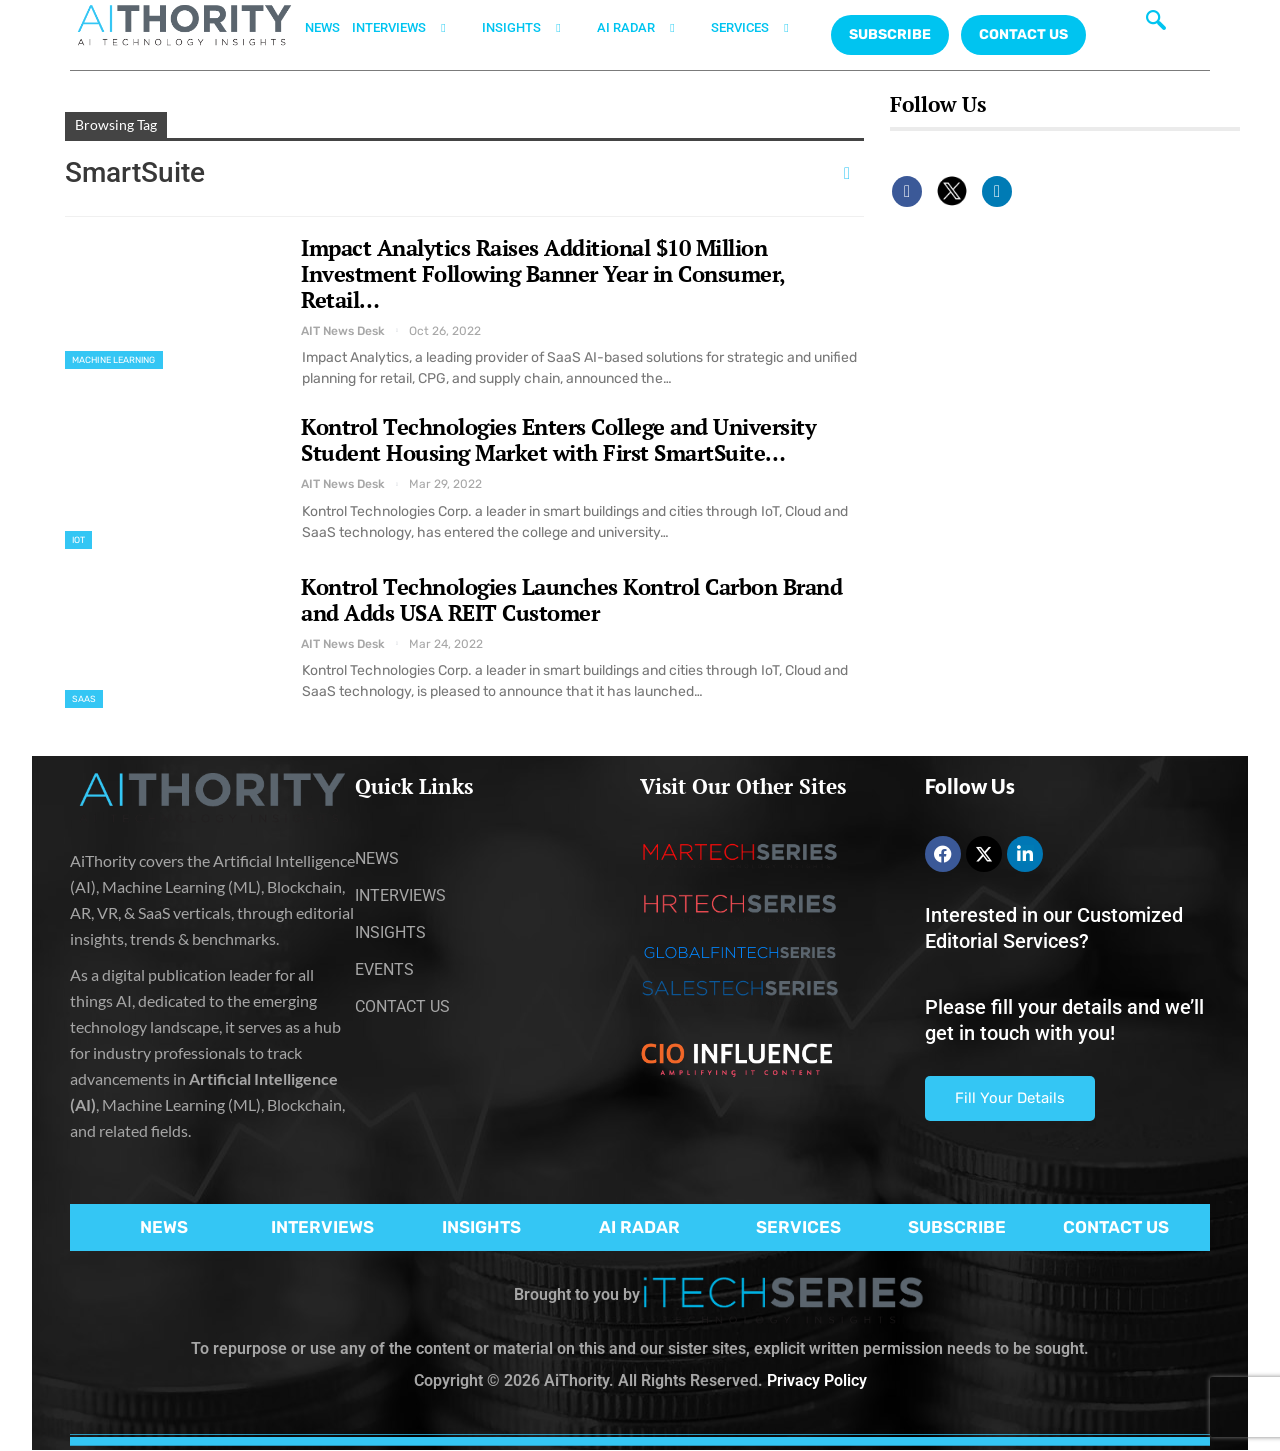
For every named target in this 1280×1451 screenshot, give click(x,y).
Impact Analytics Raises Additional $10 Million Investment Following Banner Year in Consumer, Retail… (543, 273)
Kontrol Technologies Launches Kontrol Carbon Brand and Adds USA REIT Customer (571, 599)
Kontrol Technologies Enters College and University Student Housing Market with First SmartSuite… (558, 439)
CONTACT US (1023, 34)
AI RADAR (648, 28)
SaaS (84, 699)
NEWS (322, 27)
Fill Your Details (1010, 1098)
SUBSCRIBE (957, 1227)
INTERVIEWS (411, 28)
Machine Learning (114, 360)
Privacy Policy (817, 1380)
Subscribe (890, 34)
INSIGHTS (533, 28)
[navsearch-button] (1156, 25)
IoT (78, 540)
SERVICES (762, 28)
